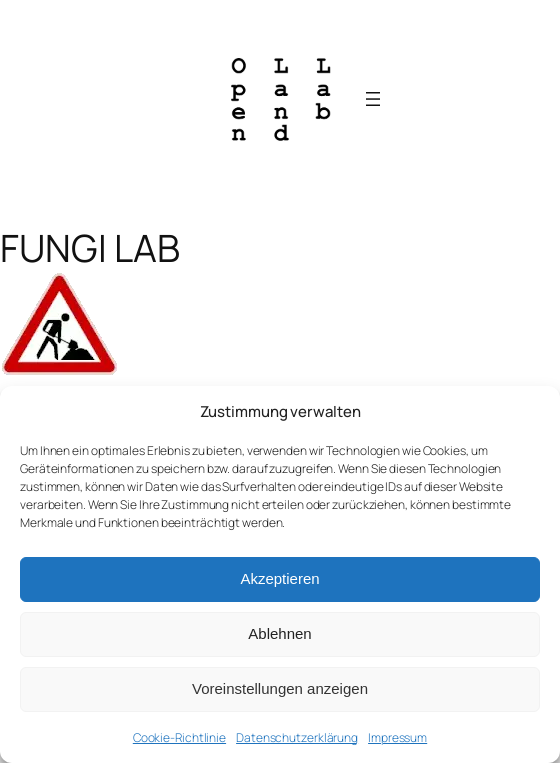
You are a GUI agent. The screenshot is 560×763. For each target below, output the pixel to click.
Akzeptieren (279, 578)
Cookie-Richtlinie (179, 737)
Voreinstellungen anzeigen (280, 688)
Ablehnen (279, 633)
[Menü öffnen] (373, 99)
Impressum (397, 737)
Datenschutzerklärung (297, 737)
